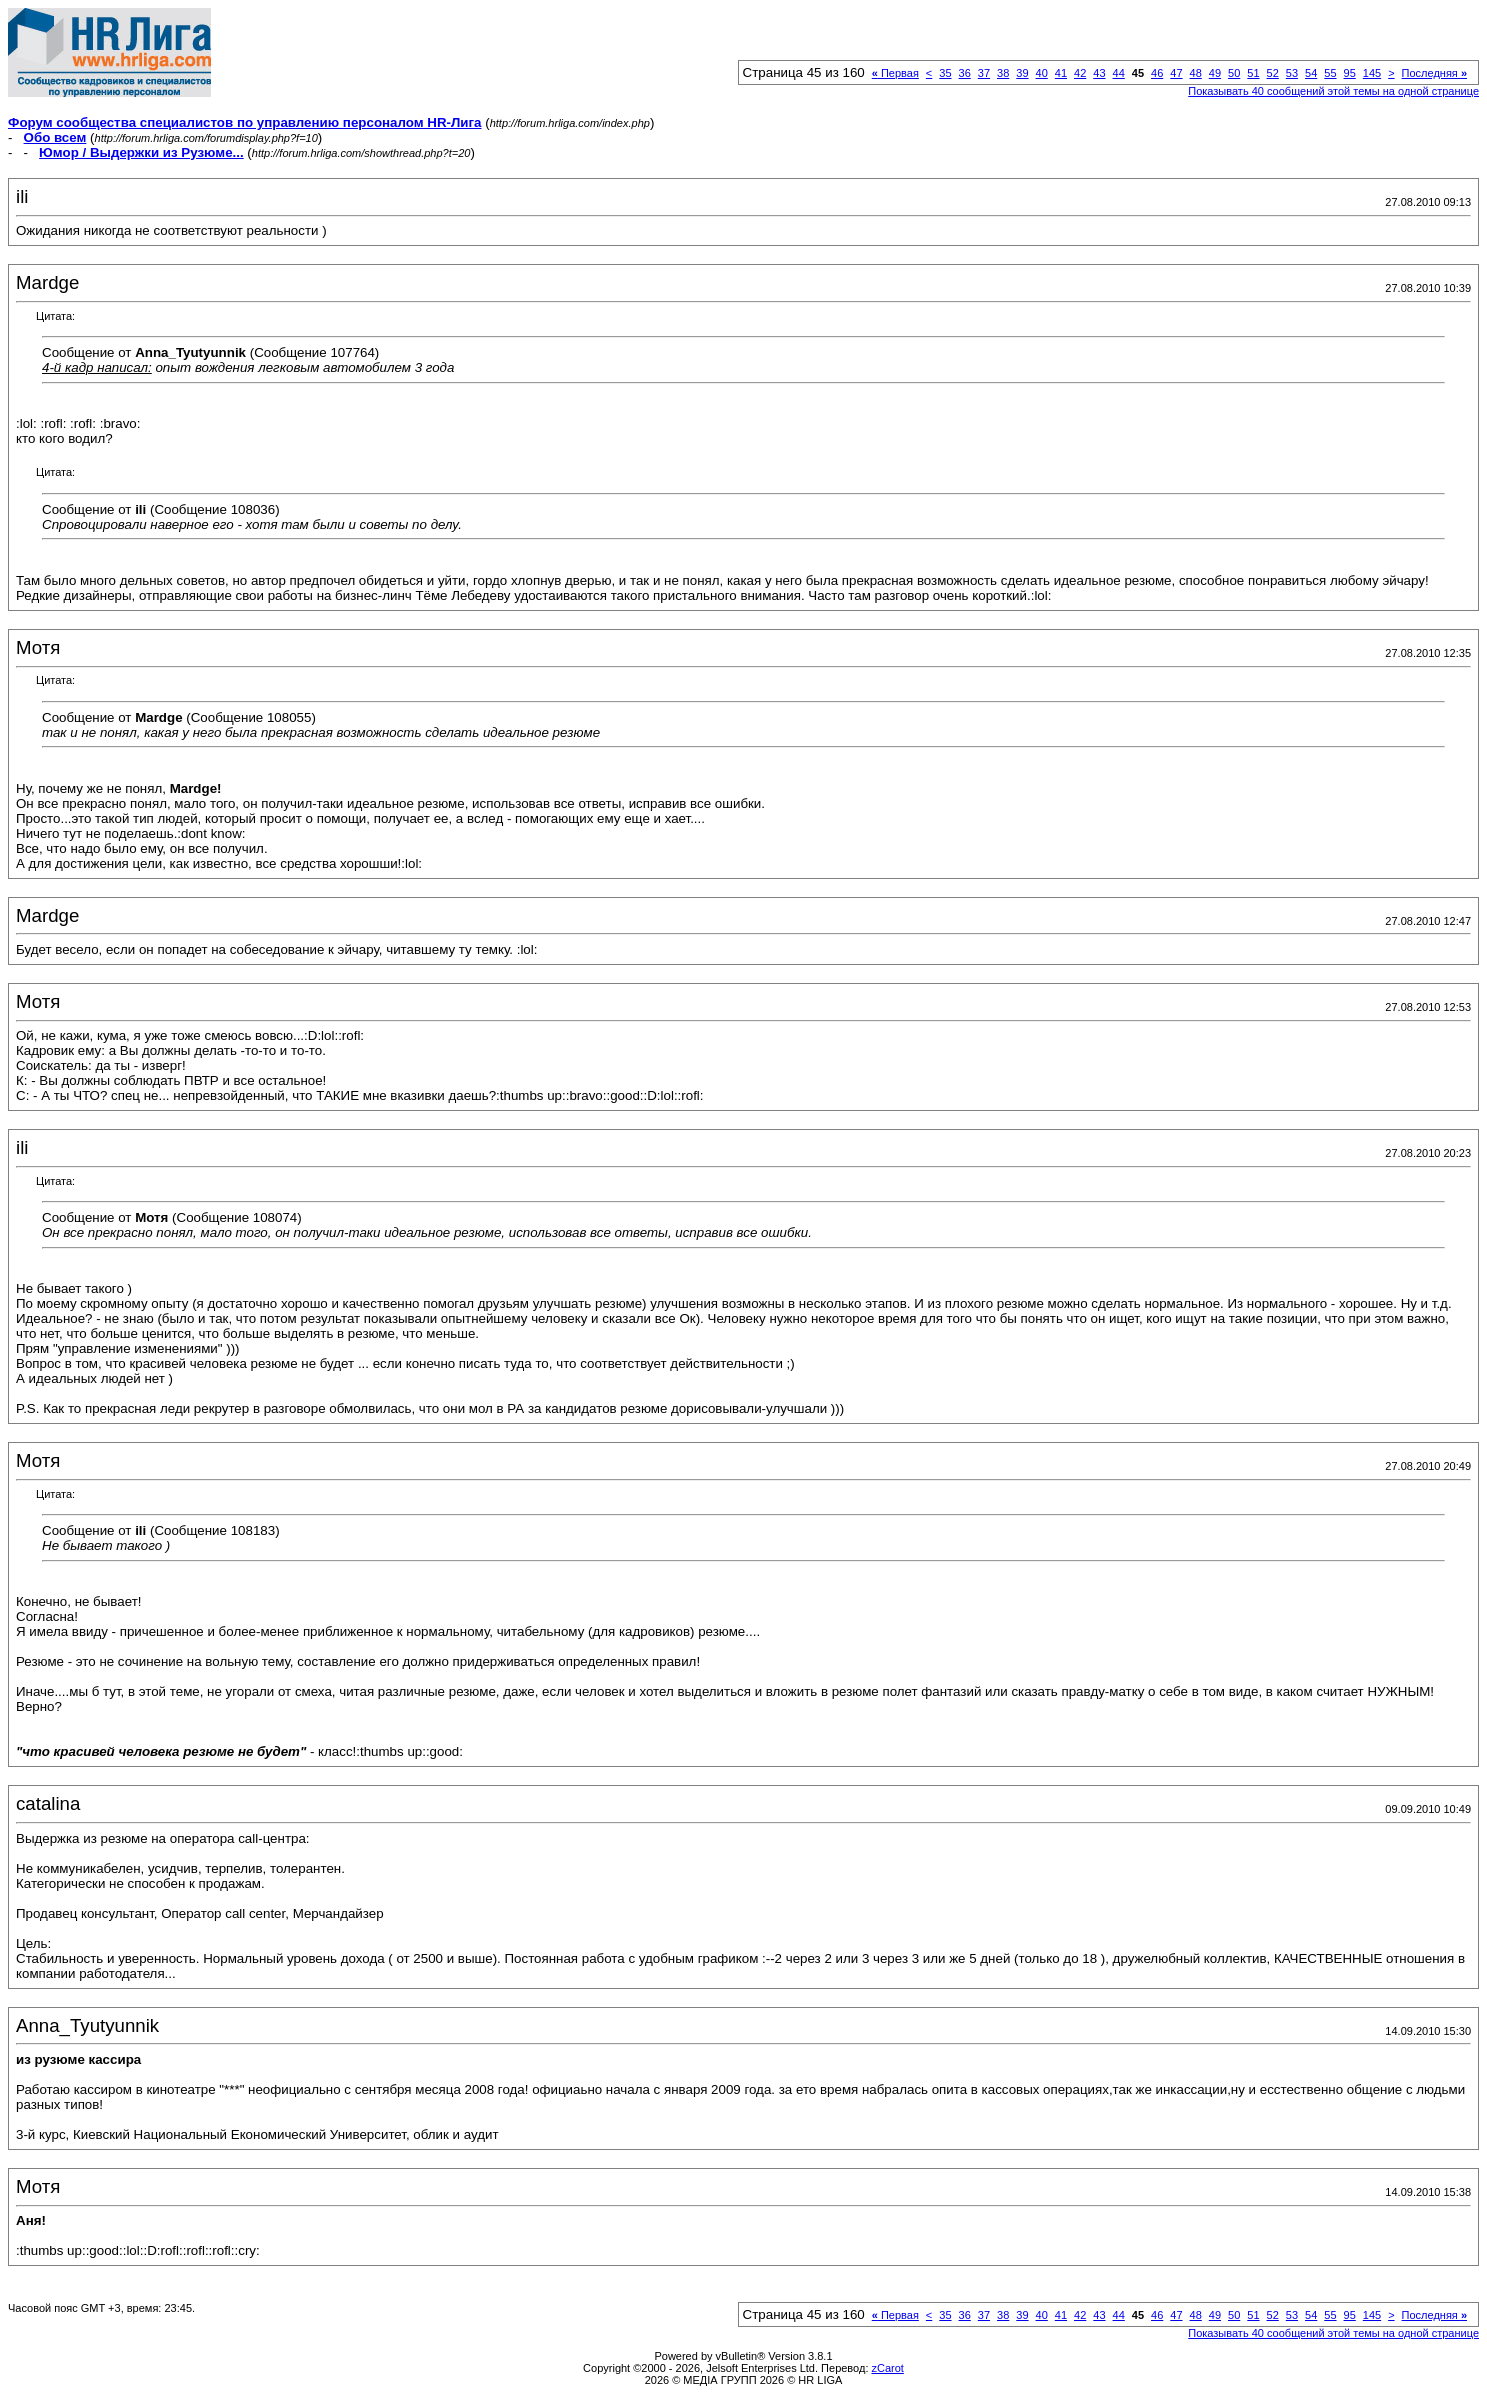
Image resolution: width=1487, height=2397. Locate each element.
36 (965, 73)
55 (1330, 73)
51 (1253, 73)
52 (1273, 73)
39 (1022, 73)
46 (1157, 73)
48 (1196, 73)
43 (1099, 73)
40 (1042, 73)
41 (1061, 73)
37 (984, 73)
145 (1372, 73)
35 (945, 73)
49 (1215, 73)
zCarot (888, 2368)
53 (1292, 73)
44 (1119, 73)
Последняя (1434, 73)
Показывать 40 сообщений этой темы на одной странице (1333, 91)
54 (1311, 73)
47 (1176, 73)
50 (1234, 73)
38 (1003, 73)
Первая (895, 73)
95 (1350, 73)
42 (1080, 73)
